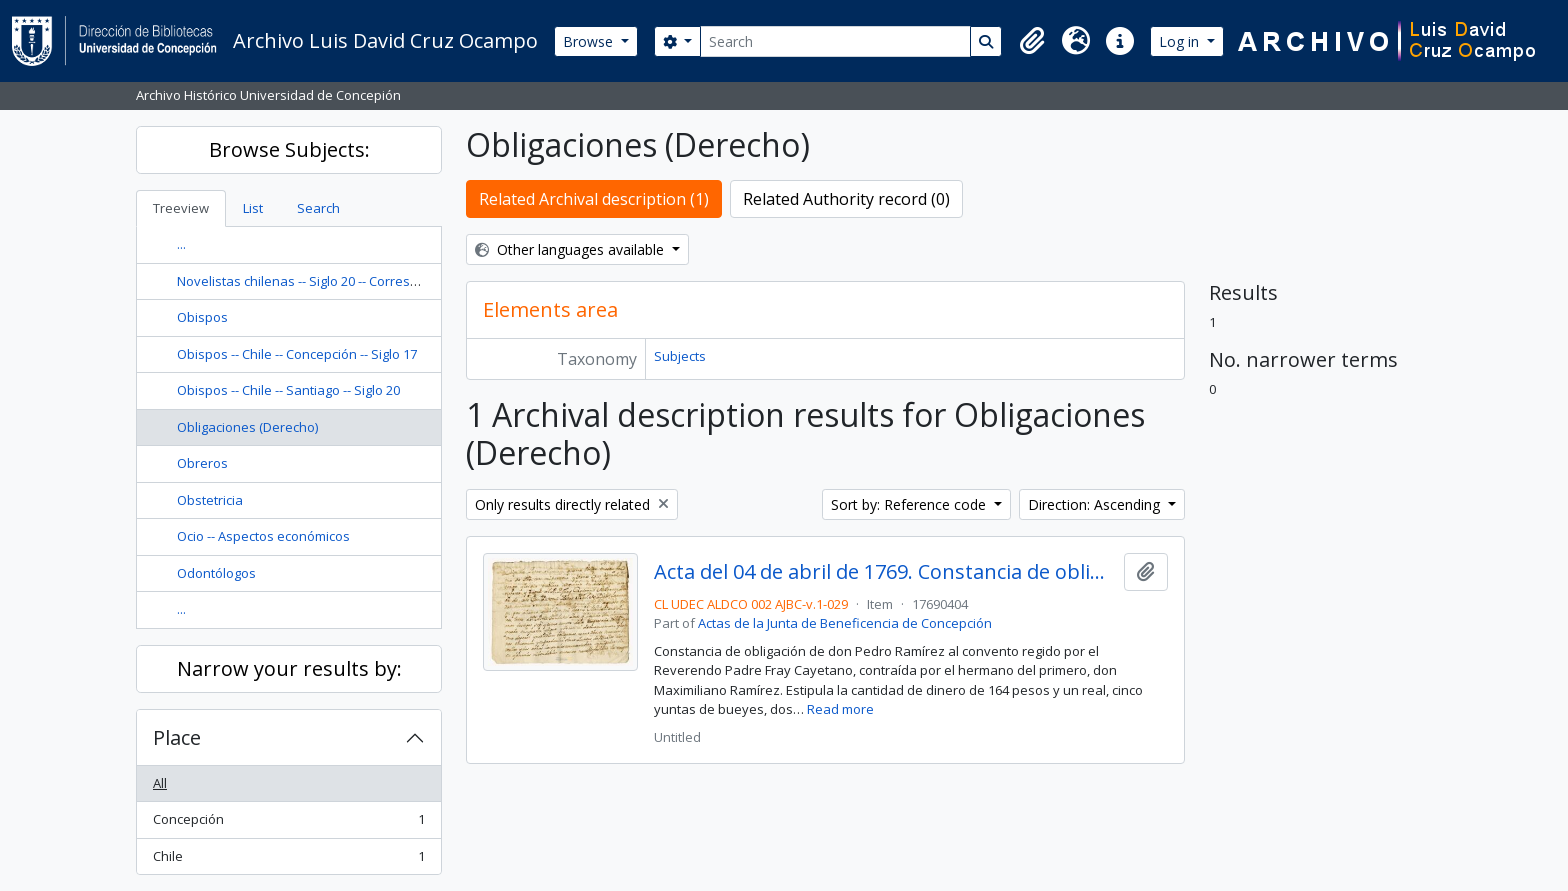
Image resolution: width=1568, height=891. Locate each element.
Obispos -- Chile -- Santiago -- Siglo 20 (288, 390)
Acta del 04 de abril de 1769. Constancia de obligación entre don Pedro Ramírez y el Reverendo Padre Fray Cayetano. (884, 572)
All (160, 783)
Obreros (202, 463)
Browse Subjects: (289, 149)
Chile (288, 860)
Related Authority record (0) (846, 199)
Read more (840, 709)
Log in (1181, 41)
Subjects (680, 356)
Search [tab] (318, 208)
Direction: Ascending (1096, 504)
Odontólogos (216, 573)
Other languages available (571, 249)
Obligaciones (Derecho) (247, 427)
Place (177, 737)
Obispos (202, 317)
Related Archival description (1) (594, 199)
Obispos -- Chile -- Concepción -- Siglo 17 (297, 354)
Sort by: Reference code (910, 504)
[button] (1032, 41)
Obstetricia (210, 500)
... (181, 244)
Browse (590, 41)
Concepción (288, 823)
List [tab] (253, 208)
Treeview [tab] (181, 208)
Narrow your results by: (289, 668)
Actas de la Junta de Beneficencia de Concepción (845, 623)
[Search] (835, 41)
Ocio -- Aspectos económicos (263, 536)
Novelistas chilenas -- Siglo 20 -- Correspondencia (326, 281)
